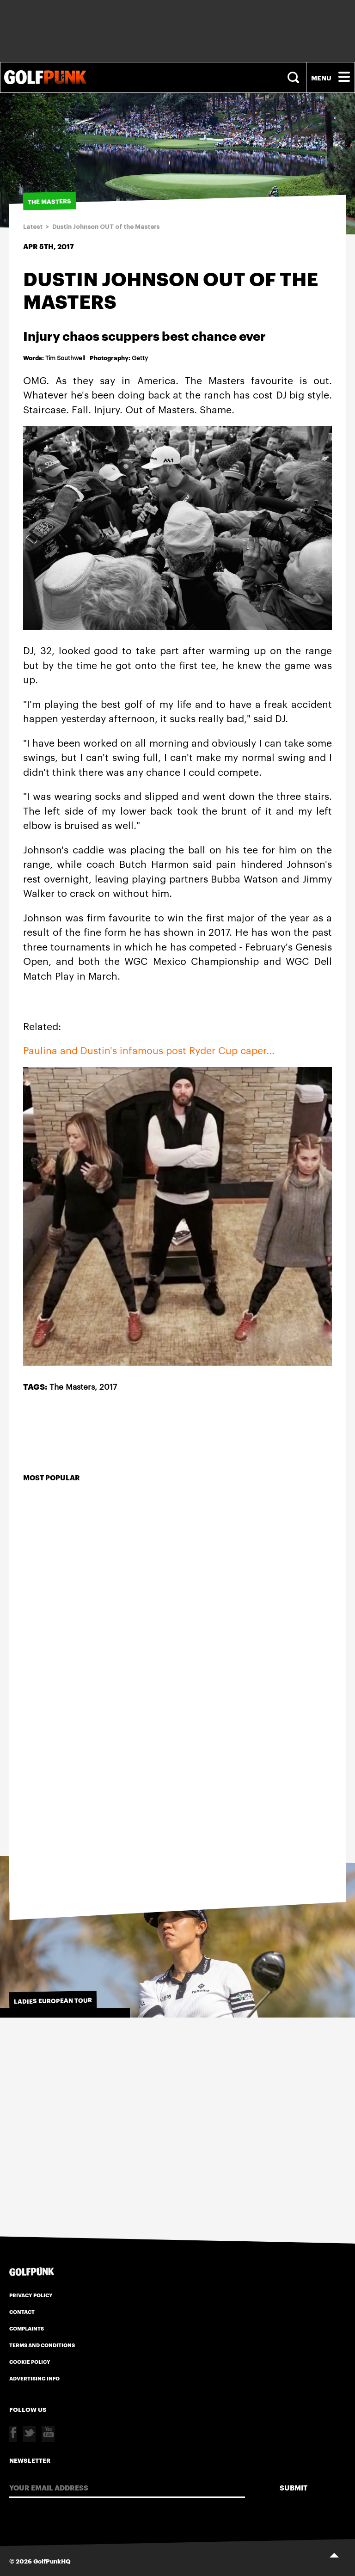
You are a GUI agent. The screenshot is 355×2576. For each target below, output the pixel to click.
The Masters (72, 1386)
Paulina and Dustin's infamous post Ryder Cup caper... (149, 1049)
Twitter (29, 2434)
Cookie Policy (29, 2361)
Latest (33, 227)
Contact (22, 2311)
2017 (108, 1386)
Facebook (13, 2434)
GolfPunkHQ (52, 2561)
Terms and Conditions (42, 2345)
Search (294, 77)
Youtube (48, 2434)
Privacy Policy (31, 2295)
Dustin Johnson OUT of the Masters (105, 227)
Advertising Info (34, 2378)
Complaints (26, 2328)
